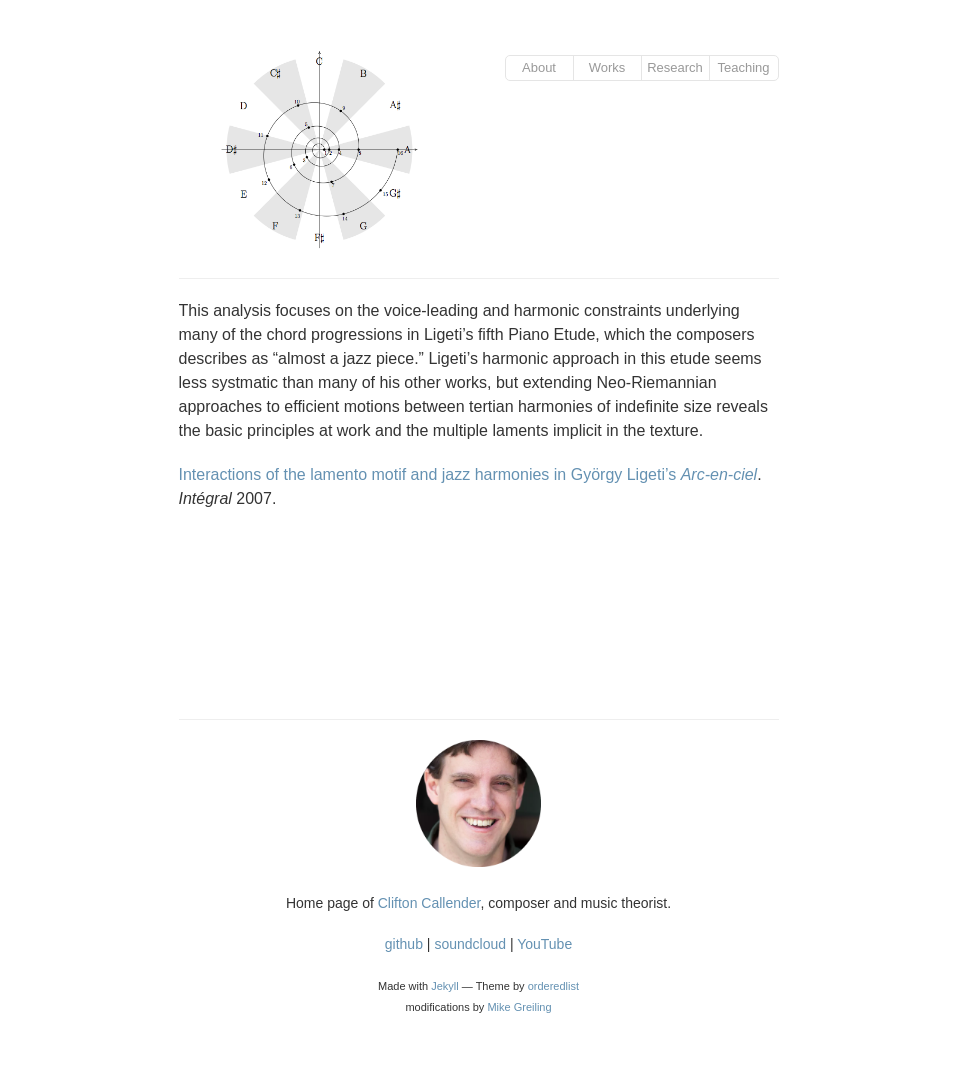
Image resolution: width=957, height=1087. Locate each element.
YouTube (544, 944)
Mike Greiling (519, 1007)
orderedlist (553, 986)
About (539, 67)
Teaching (743, 67)
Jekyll (445, 986)
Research (675, 67)
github (404, 944)
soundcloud (470, 944)
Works (607, 67)
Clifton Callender (429, 903)
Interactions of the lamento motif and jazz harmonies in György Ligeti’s (468, 474)
